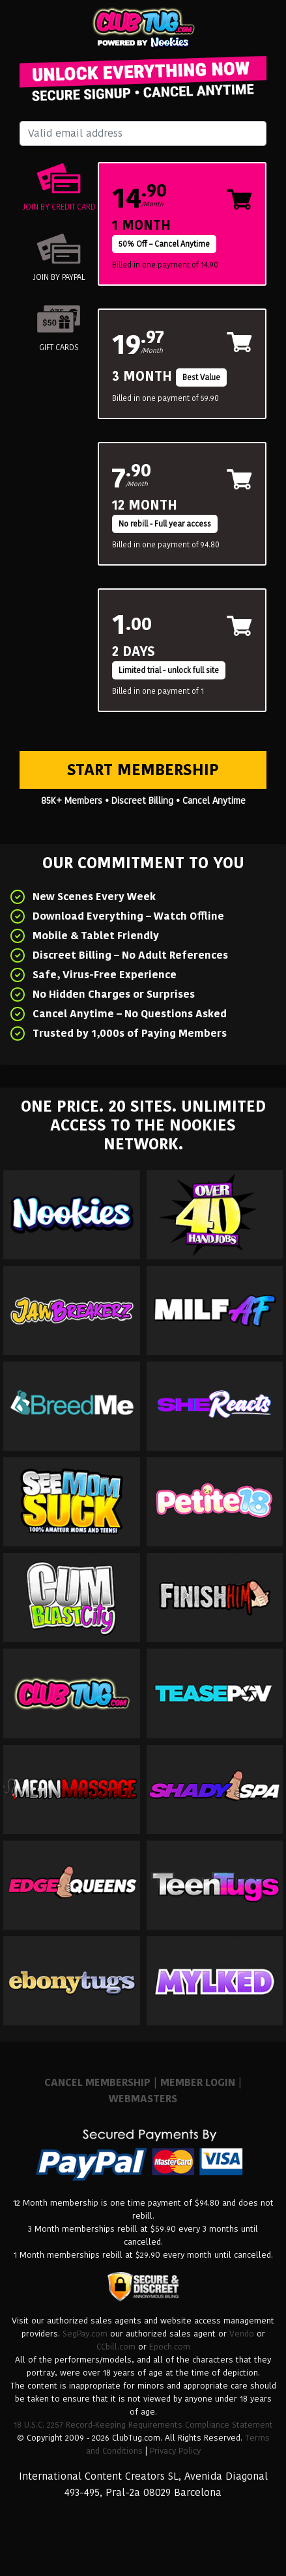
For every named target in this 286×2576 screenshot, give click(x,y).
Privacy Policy (175, 2451)
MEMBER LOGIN (197, 2082)
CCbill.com (116, 2346)
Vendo (241, 2333)
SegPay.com (85, 2333)
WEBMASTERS (143, 2098)
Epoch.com (169, 2346)
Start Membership (143, 769)
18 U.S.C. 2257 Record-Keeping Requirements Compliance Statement (143, 2424)
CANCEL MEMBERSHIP (97, 2082)
